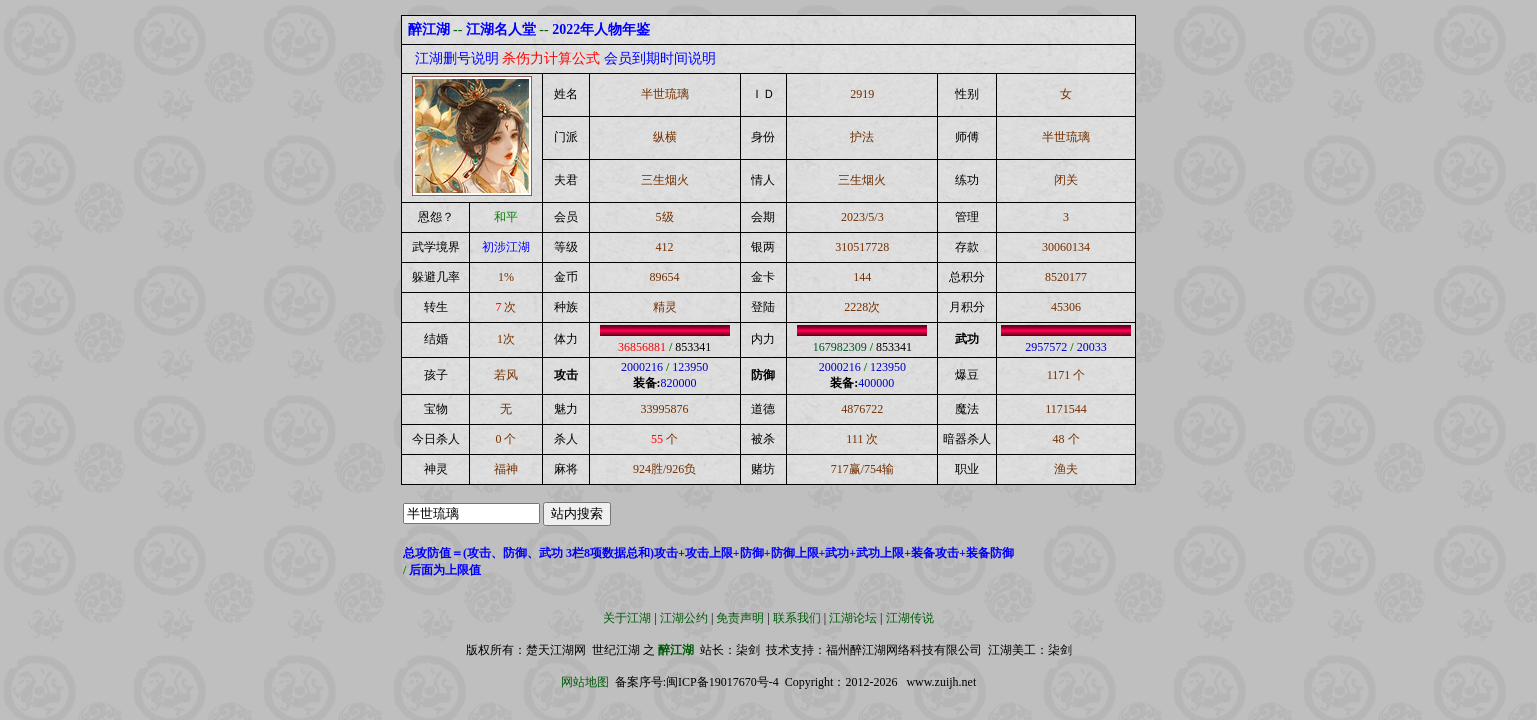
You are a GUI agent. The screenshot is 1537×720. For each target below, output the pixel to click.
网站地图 (585, 682)
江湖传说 (910, 618)
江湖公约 (684, 618)
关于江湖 (627, 618)
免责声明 (740, 618)
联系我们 (797, 618)
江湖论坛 (853, 618)
